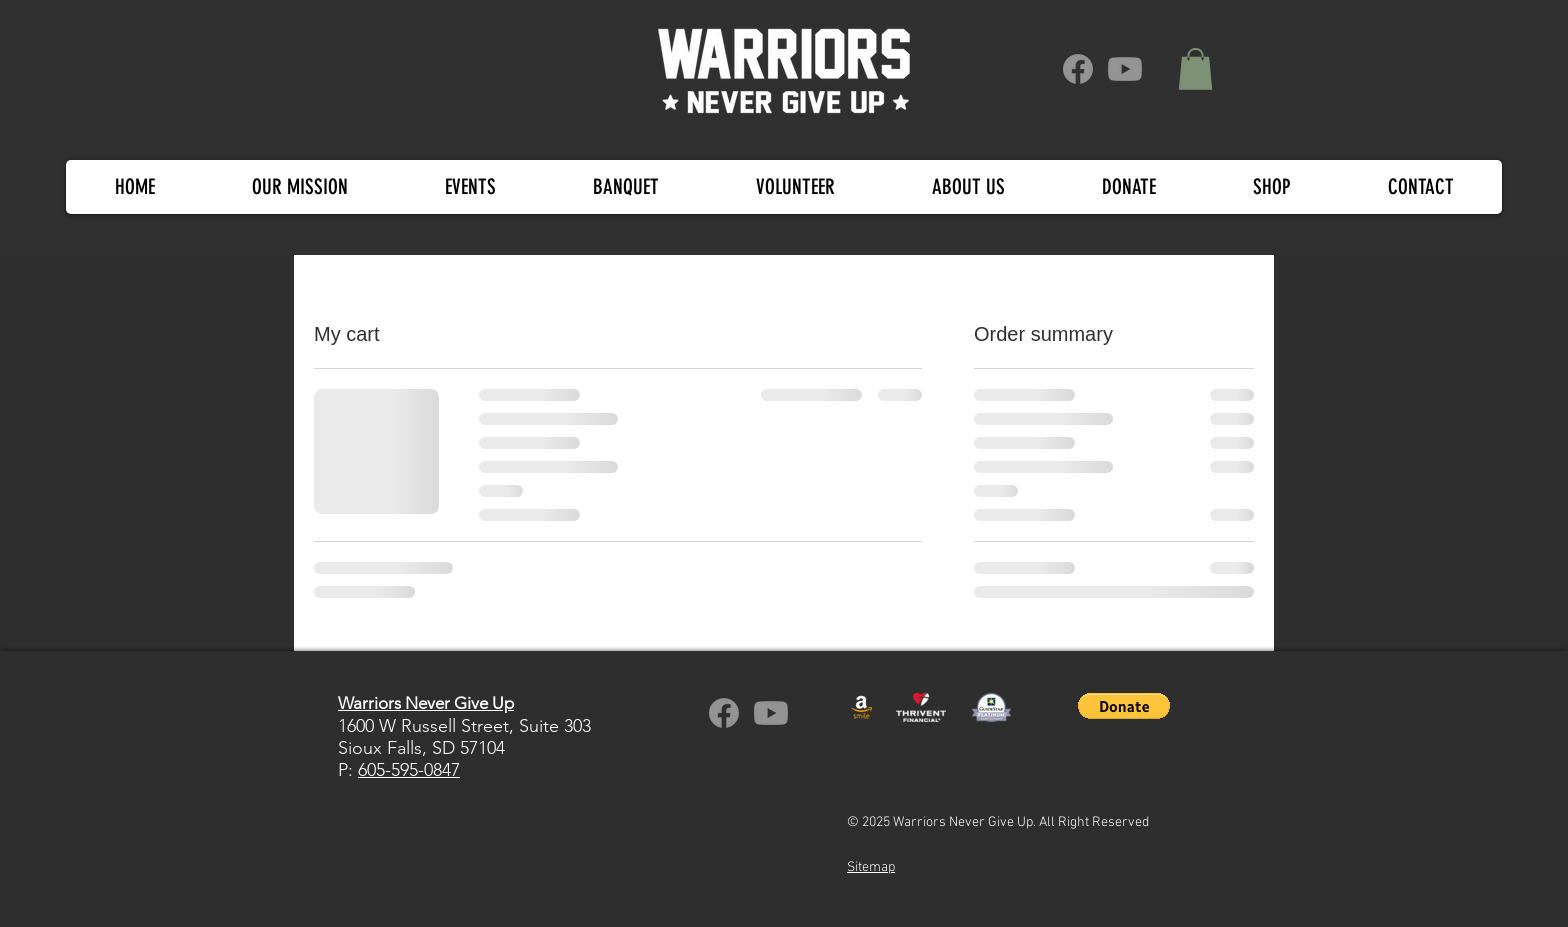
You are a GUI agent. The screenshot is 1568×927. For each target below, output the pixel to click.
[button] (1195, 69)
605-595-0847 (409, 770)
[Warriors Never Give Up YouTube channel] (771, 713)
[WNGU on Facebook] (724, 713)
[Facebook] (1078, 69)
